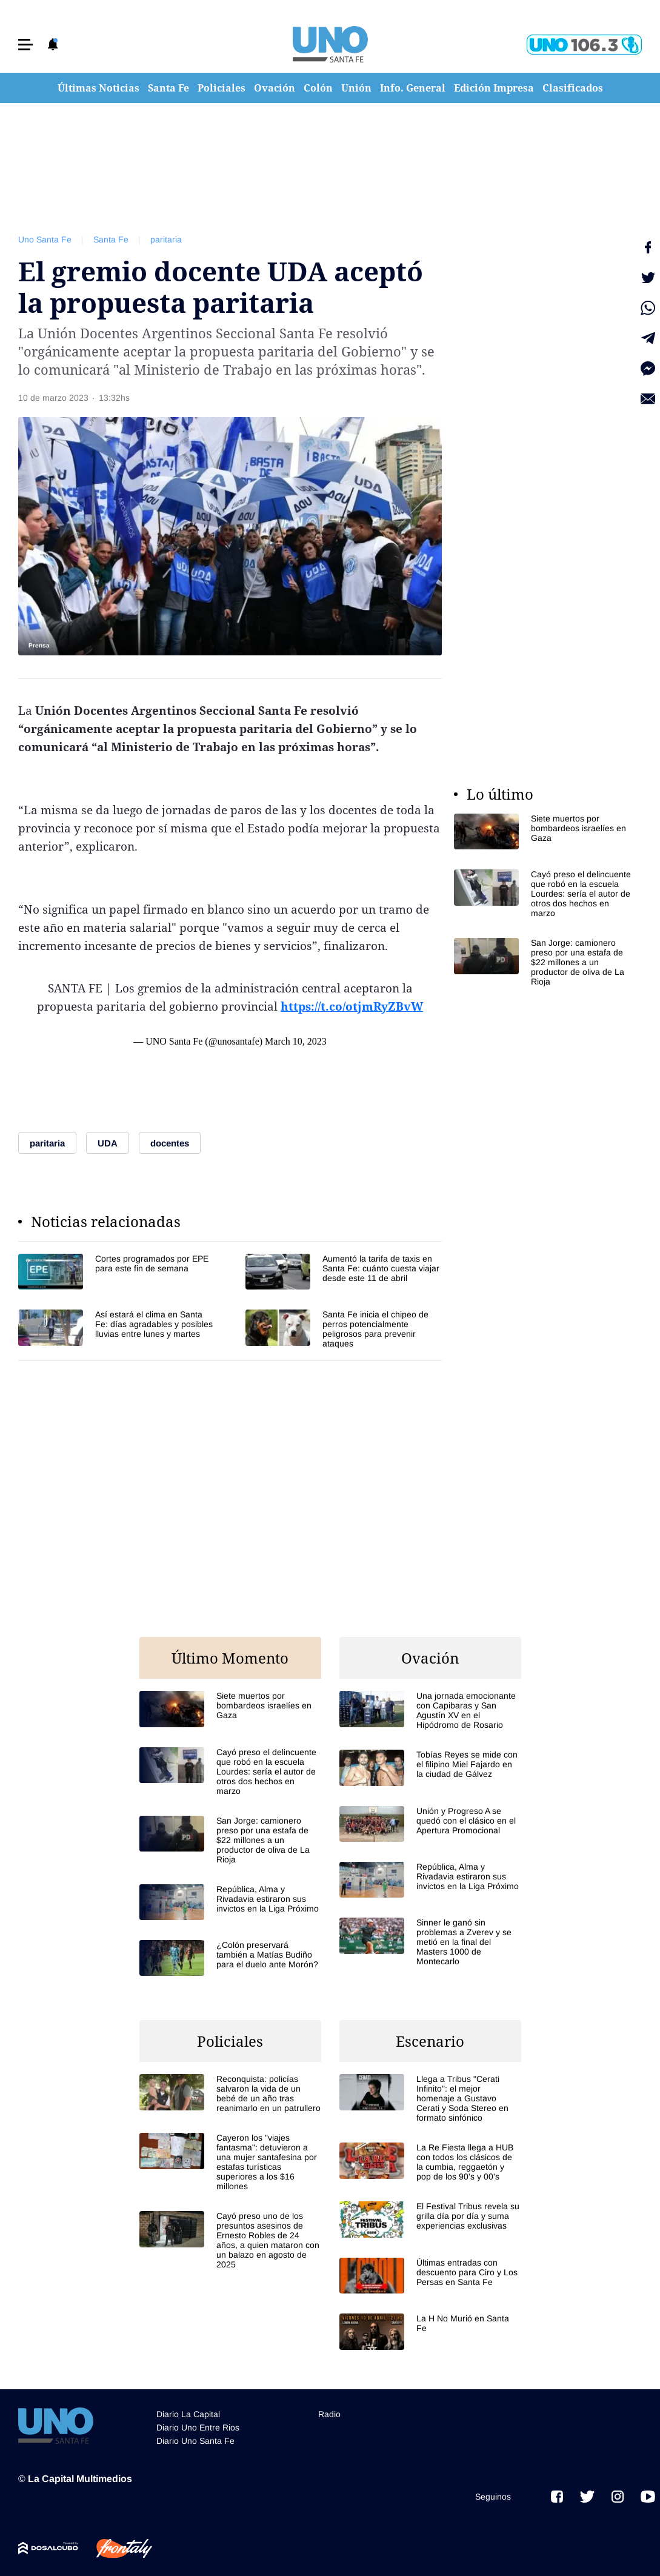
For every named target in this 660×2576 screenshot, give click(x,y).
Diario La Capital (188, 2414)
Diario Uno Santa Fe (195, 2441)
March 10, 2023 (296, 1041)
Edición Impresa (494, 88)
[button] (25, 44)
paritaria (166, 239)
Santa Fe (168, 88)
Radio (329, 2414)
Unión (356, 88)
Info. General (412, 88)
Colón (318, 88)
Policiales (221, 88)
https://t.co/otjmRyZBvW (352, 1006)
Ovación (274, 88)
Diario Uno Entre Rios (197, 2427)
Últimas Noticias (98, 88)
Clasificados (572, 88)
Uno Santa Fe (45, 239)
